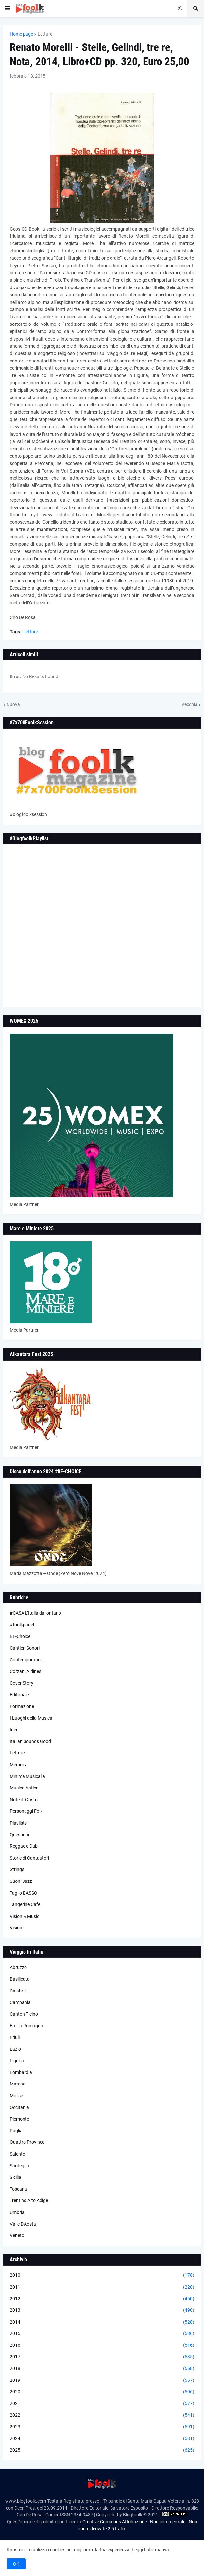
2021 (102, 2403)
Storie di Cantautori (29, 1858)
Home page (21, 34)
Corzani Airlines (25, 1671)
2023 (102, 2427)
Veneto (17, 2235)
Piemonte (19, 2119)
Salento (17, 2154)
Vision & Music (24, 1916)
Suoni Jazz (21, 1881)
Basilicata (20, 1979)
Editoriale (19, 1694)
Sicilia (15, 2177)
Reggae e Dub (24, 1846)
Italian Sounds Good (30, 1741)
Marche (17, 2083)
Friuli (15, 2037)
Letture (45, 34)
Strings (17, 1869)
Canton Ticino (24, 2014)
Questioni (19, 1834)
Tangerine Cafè (25, 1904)
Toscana (18, 2189)
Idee (14, 1729)
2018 (102, 2368)
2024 (102, 2439)
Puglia (16, 2130)
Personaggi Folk (26, 1811)
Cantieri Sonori (25, 1648)
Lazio (15, 2049)
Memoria (19, 1764)
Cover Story (21, 1683)
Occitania (19, 2107)
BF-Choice (20, 1636)
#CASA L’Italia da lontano (35, 1613)
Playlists (18, 1822)
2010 (102, 2275)
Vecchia (189, 704)
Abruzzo (18, 1967)
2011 (102, 2287)
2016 (102, 2345)
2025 (102, 2450)
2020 (102, 2392)
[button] (7, 8)
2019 (102, 2380)
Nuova (13, 704)
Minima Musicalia (27, 1776)
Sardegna (19, 2165)
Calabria (18, 1990)
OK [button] (16, 2564)
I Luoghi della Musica (31, 1718)
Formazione (22, 1706)
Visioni (16, 1927)
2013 (102, 2310)
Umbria (17, 2212)
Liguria (17, 2060)
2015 (102, 2333)
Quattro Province (27, 2142)
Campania (20, 2002)
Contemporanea (26, 1659)
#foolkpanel (22, 1624)
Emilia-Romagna (26, 2025)
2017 (102, 2357)
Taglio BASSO (23, 1893)
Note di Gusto (24, 1799)
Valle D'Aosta (23, 2224)
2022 (102, 2415)
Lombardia (21, 2072)
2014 (102, 2322)
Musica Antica (24, 1787)
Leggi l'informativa (150, 2549)
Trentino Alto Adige (29, 2200)
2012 (102, 2299)
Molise (16, 2095)
